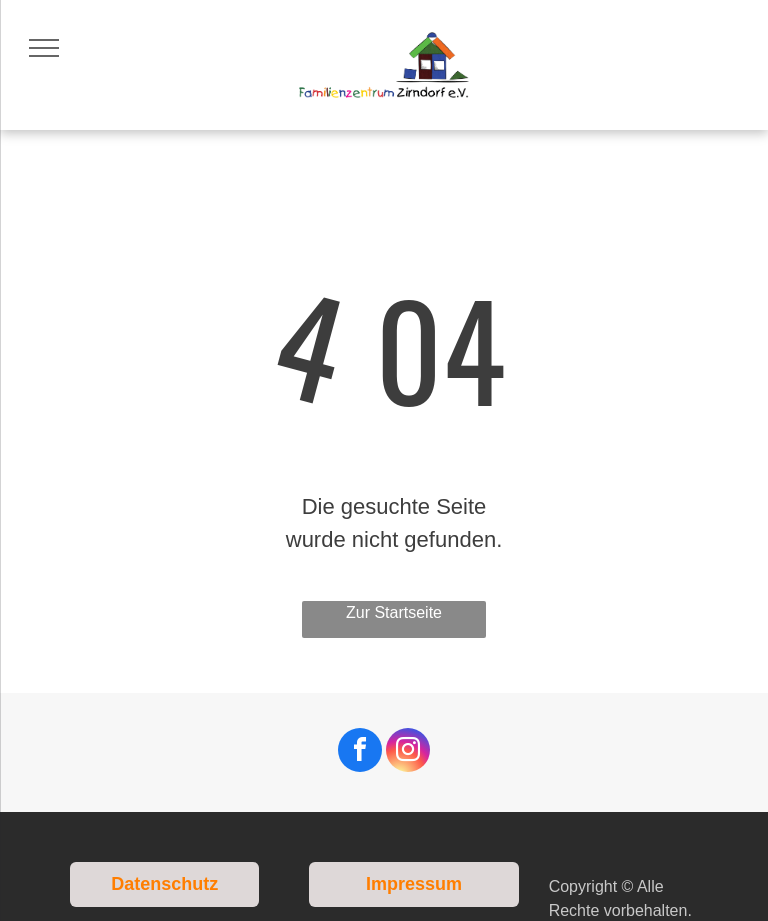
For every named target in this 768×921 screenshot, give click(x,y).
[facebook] (360, 752)
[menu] (44, 48)
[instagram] (408, 752)
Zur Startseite (394, 612)
